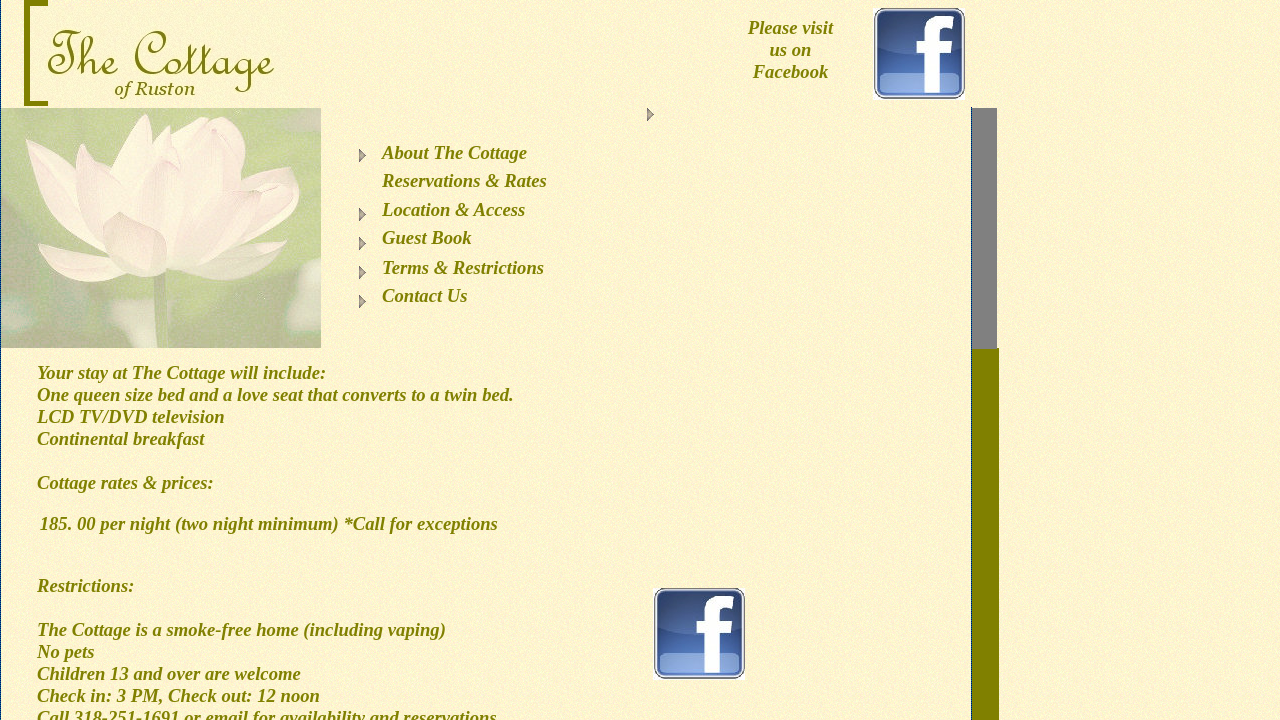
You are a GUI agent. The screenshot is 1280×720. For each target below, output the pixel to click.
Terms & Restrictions (463, 267)
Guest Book (427, 237)
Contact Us (425, 295)
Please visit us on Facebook (790, 49)
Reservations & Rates (464, 180)
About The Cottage (454, 152)
